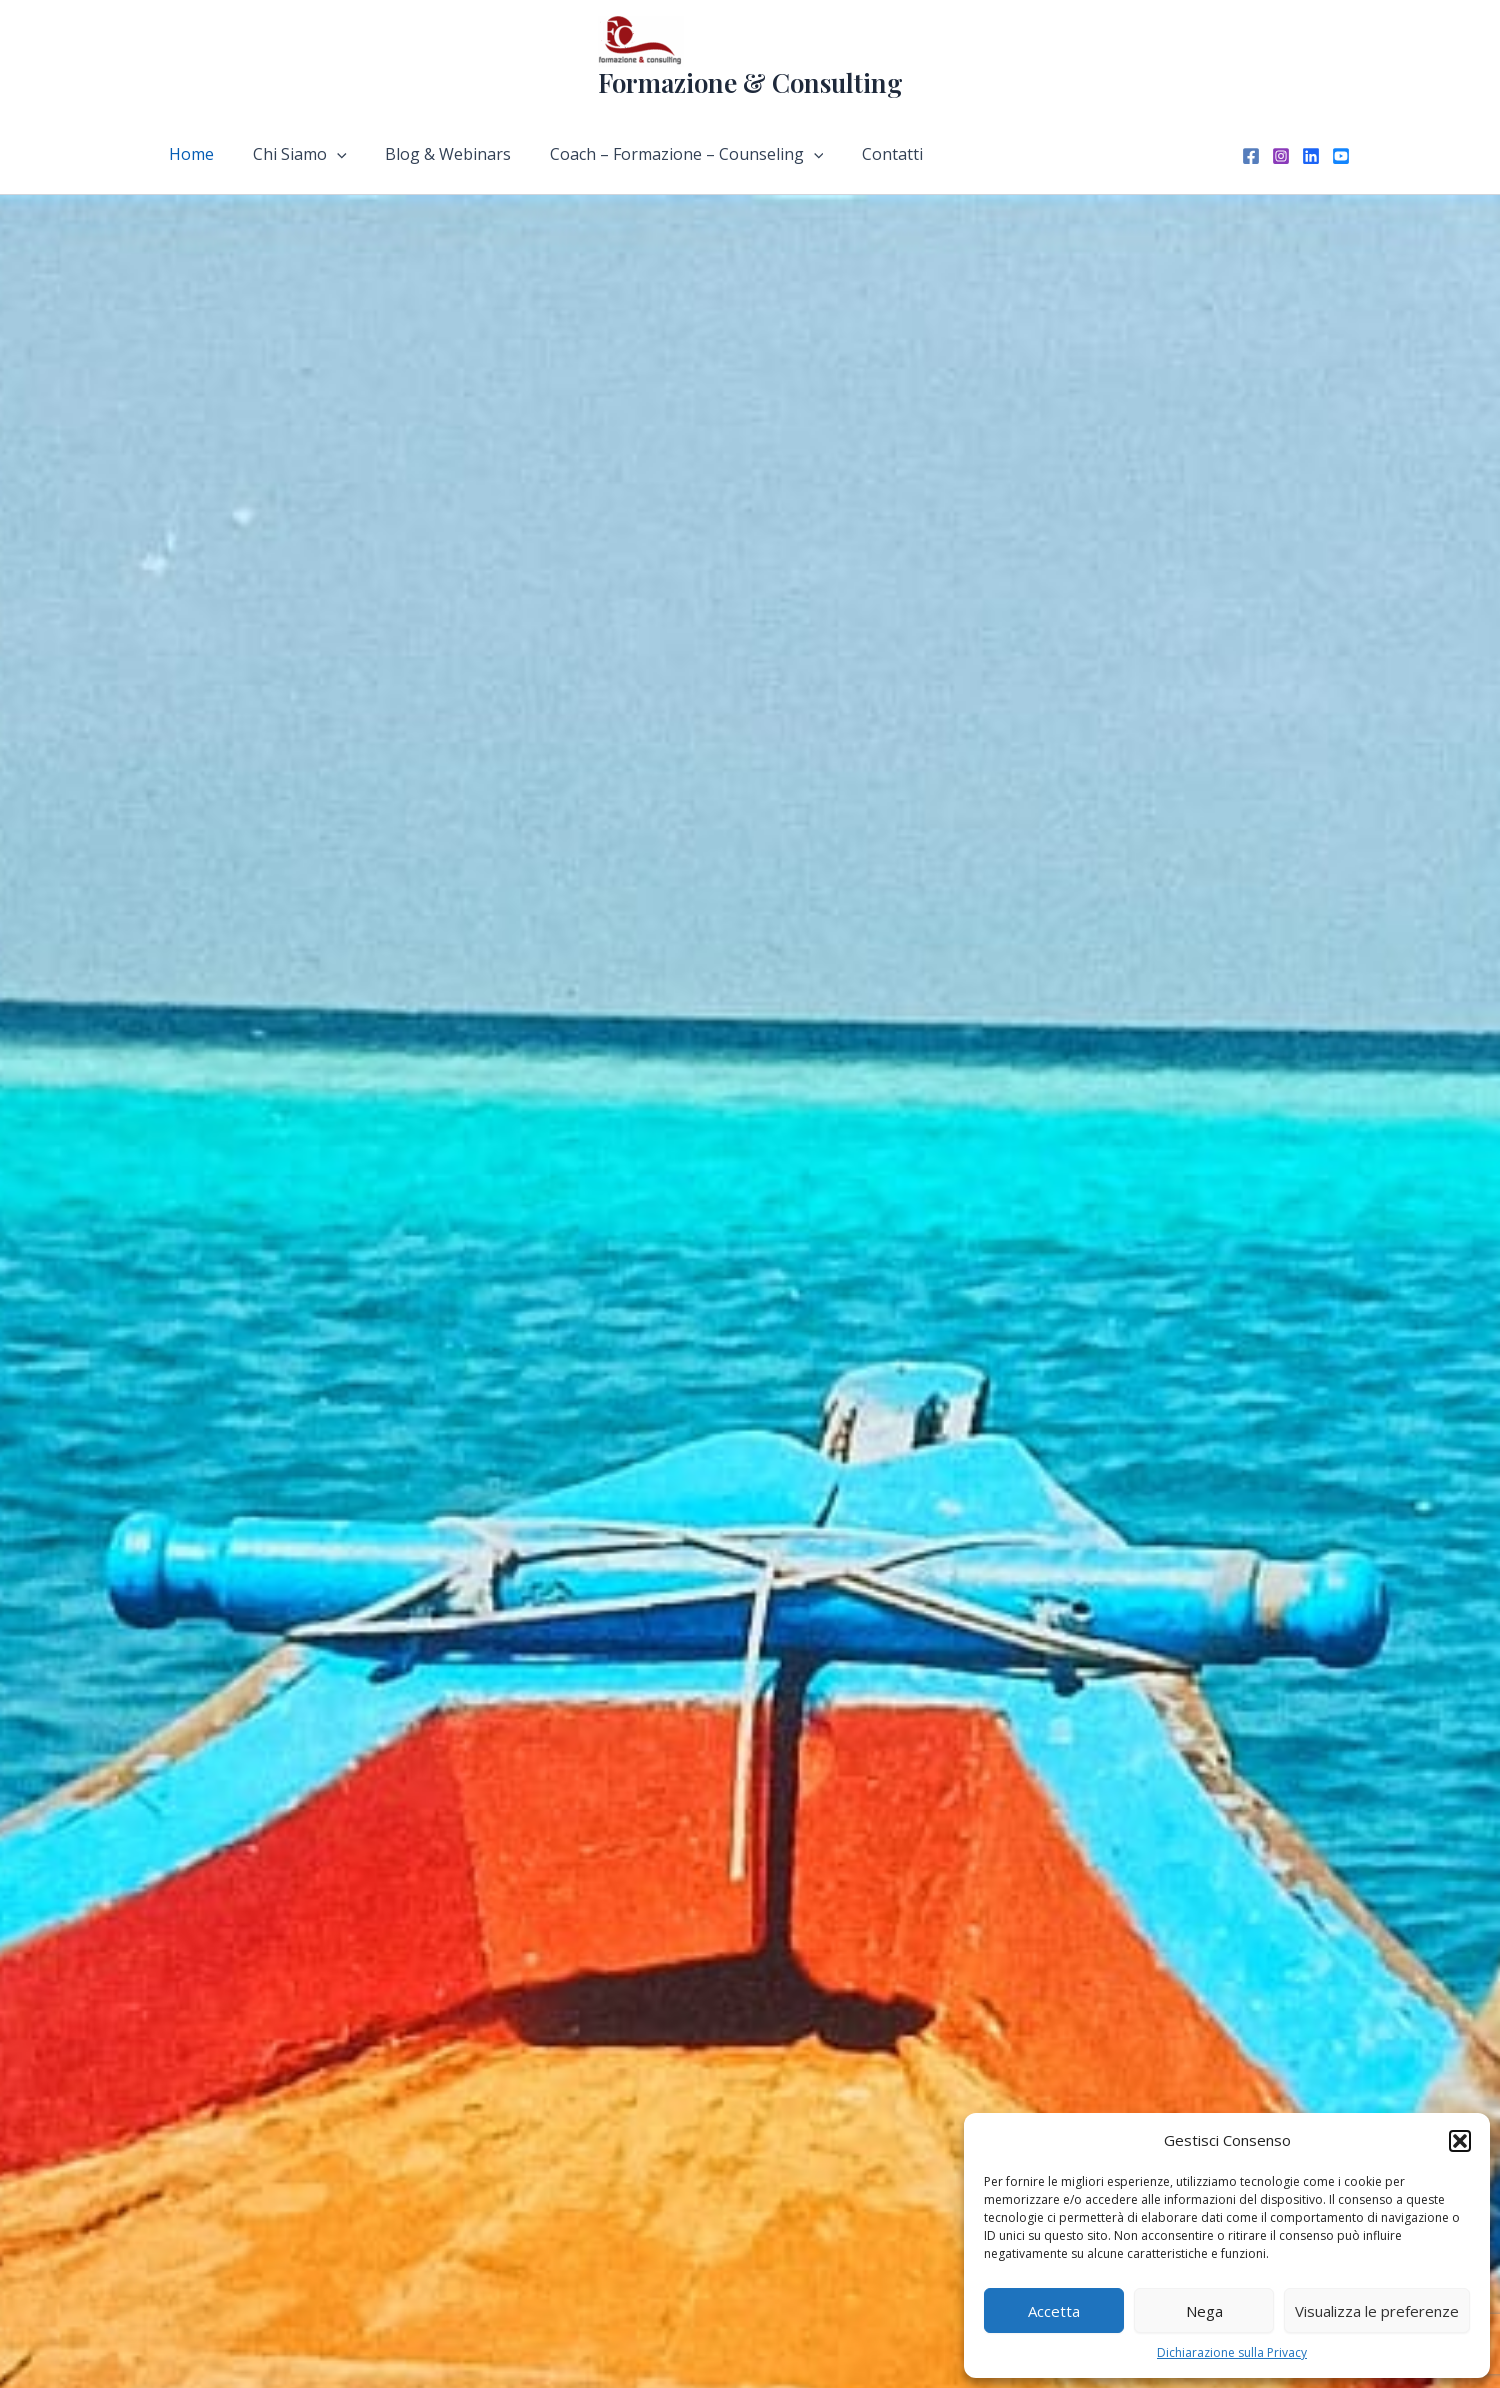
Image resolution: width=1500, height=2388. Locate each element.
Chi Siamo (290, 154)
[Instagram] (1281, 156)
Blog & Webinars (432, 154)
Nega (1204, 2311)
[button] (1460, 2141)
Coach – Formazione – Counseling (664, 154)
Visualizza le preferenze (1377, 2311)
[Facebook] (1251, 156)
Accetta (1054, 2311)
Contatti (862, 154)
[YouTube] (1341, 156)
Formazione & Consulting (750, 82)
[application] (327, 154)
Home (188, 154)
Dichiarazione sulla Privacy (1232, 2352)
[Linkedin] (1311, 156)
